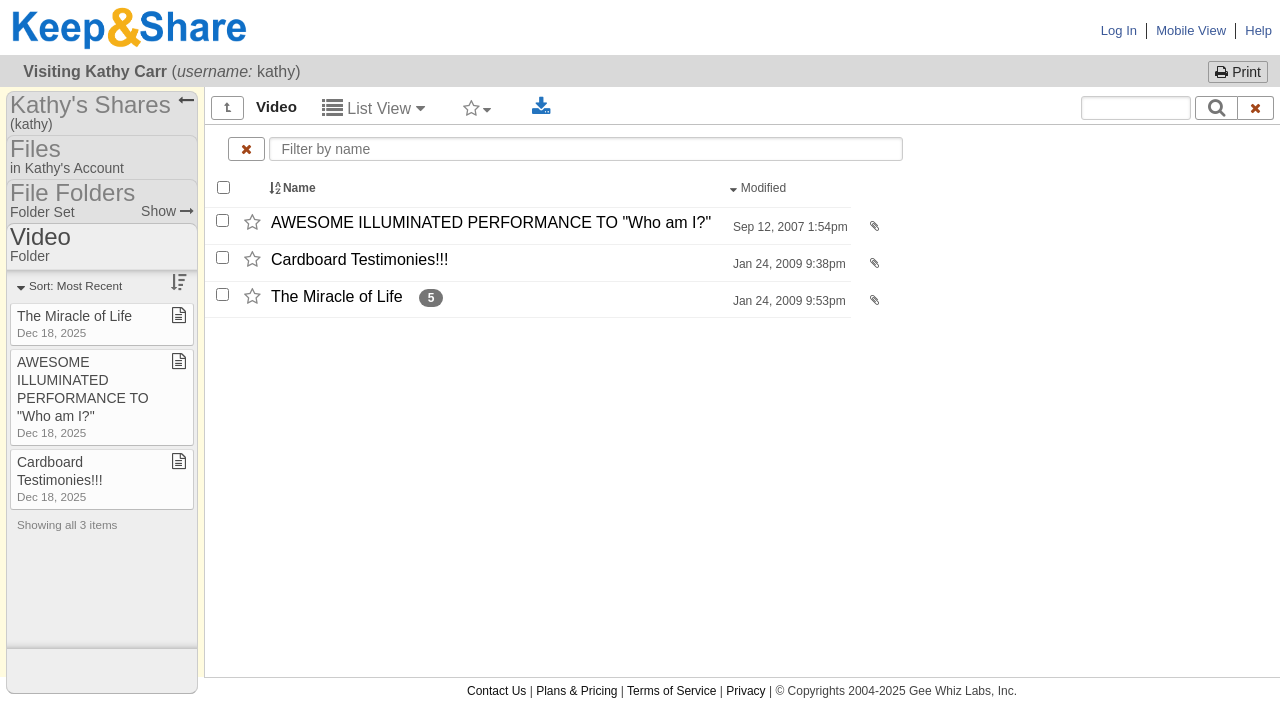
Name (294, 188)
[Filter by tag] (477, 108)
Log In (1119, 30)
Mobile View (1191, 30)
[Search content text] (1136, 108)
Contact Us (496, 691)
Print (1238, 72)
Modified (759, 188)
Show (167, 211)
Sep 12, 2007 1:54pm (789, 227)
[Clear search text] (1256, 108)
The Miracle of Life (337, 296)
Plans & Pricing (576, 691)
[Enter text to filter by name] (586, 149)
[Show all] (227, 108)
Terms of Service (671, 691)
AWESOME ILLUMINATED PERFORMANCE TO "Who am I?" (491, 222)
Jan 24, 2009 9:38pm (788, 264)
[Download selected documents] (541, 107)
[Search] (1216, 108)
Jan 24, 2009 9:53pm (788, 301)
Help (1258, 30)
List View (373, 108)
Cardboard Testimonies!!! (360, 259)
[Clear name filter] (246, 149)
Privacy (745, 691)
